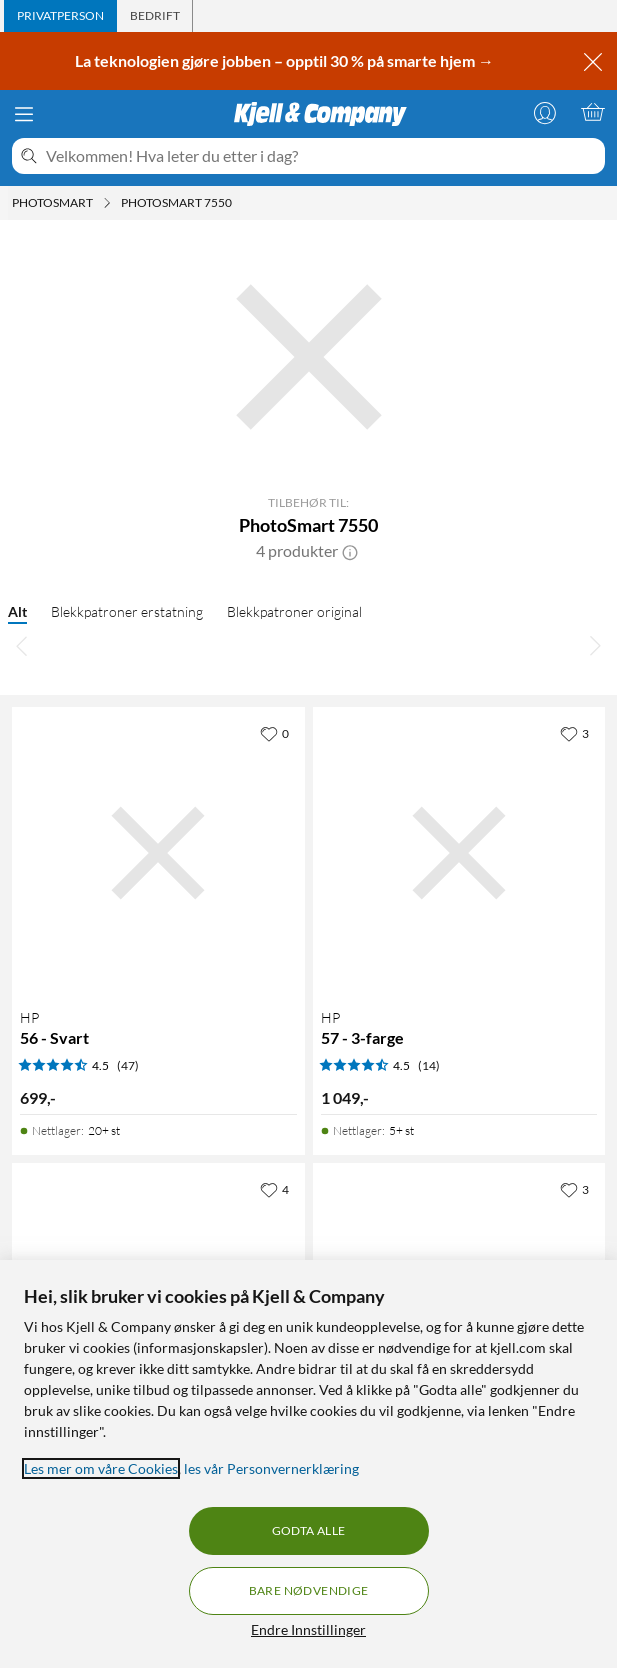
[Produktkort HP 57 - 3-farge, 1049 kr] (459, 853)
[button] (350, 551)
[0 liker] (274, 733)
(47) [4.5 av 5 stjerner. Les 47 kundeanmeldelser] (128, 1065)
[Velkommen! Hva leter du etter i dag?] (321, 156)
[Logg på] (545, 112)
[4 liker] (274, 1189)
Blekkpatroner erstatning (127, 611)
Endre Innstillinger (308, 1629)
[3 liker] (574, 733)
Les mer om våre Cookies (101, 1468)
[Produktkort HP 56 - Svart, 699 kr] (158, 853)
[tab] (60, 16)
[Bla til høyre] (595, 645)
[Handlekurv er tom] (593, 112)
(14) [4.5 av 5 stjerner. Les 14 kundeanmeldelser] (429, 1065)
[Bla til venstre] (22, 645)
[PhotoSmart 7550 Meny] (238, 203)
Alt (17, 611)
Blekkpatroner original (294, 611)
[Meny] (24, 114)
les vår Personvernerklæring (271, 1468)
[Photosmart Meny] (107, 203)
